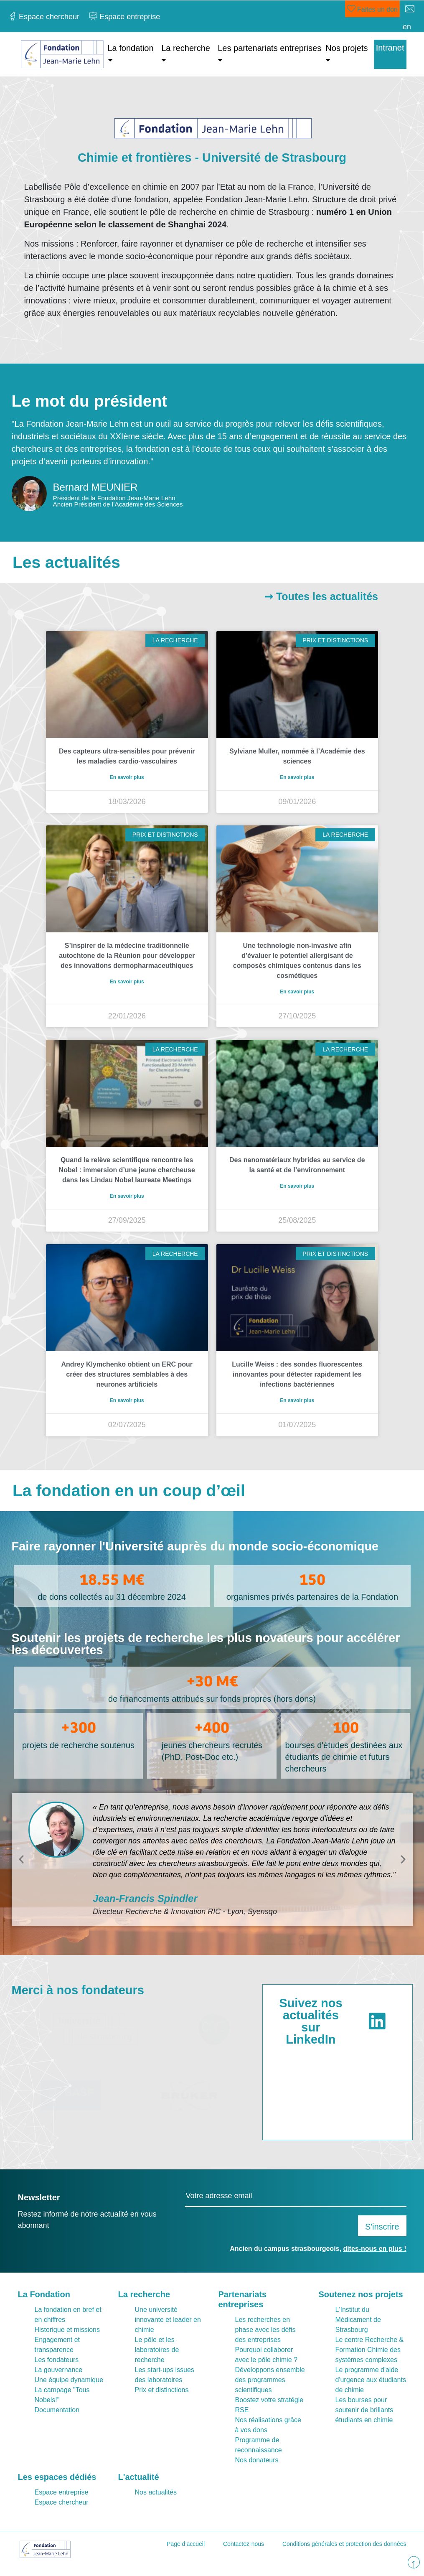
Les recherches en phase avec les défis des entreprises (265, 2329)
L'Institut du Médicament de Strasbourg (358, 2319)
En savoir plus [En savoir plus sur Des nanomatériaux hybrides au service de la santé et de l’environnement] (297, 1186)
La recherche (185, 48)
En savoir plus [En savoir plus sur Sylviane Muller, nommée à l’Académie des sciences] (297, 777)
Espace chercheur (62, 2502)
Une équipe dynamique (69, 2379)
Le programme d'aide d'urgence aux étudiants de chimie (370, 2379)
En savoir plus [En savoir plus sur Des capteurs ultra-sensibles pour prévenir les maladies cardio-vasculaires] (127, 777)
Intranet (390, 47)
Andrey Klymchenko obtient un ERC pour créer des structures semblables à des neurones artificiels (127, 1374)
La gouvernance (59, 2369)
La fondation (131, 48)
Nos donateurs (257, 2460)
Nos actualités (156, 2492)
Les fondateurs (57, 2359)
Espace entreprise (62, 2492)
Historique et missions (67, 2329)
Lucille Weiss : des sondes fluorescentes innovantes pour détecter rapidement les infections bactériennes (297, 1374)
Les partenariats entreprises (269, 48)
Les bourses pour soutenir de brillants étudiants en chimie (364, 2409)
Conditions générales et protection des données (344, 2543)
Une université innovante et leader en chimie (168, 2319)
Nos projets (346, 48)
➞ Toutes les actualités (321, 596)
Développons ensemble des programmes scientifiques (270, 2379)
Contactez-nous (243, 2543)
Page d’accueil (186, 2543)
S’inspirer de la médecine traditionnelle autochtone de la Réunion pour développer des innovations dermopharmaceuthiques (127, 955)
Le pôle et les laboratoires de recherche (157, 2349)
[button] (21, 1859)
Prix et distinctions (162, 2389)
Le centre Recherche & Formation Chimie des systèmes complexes (369, 2349)
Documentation (57, 2409)
